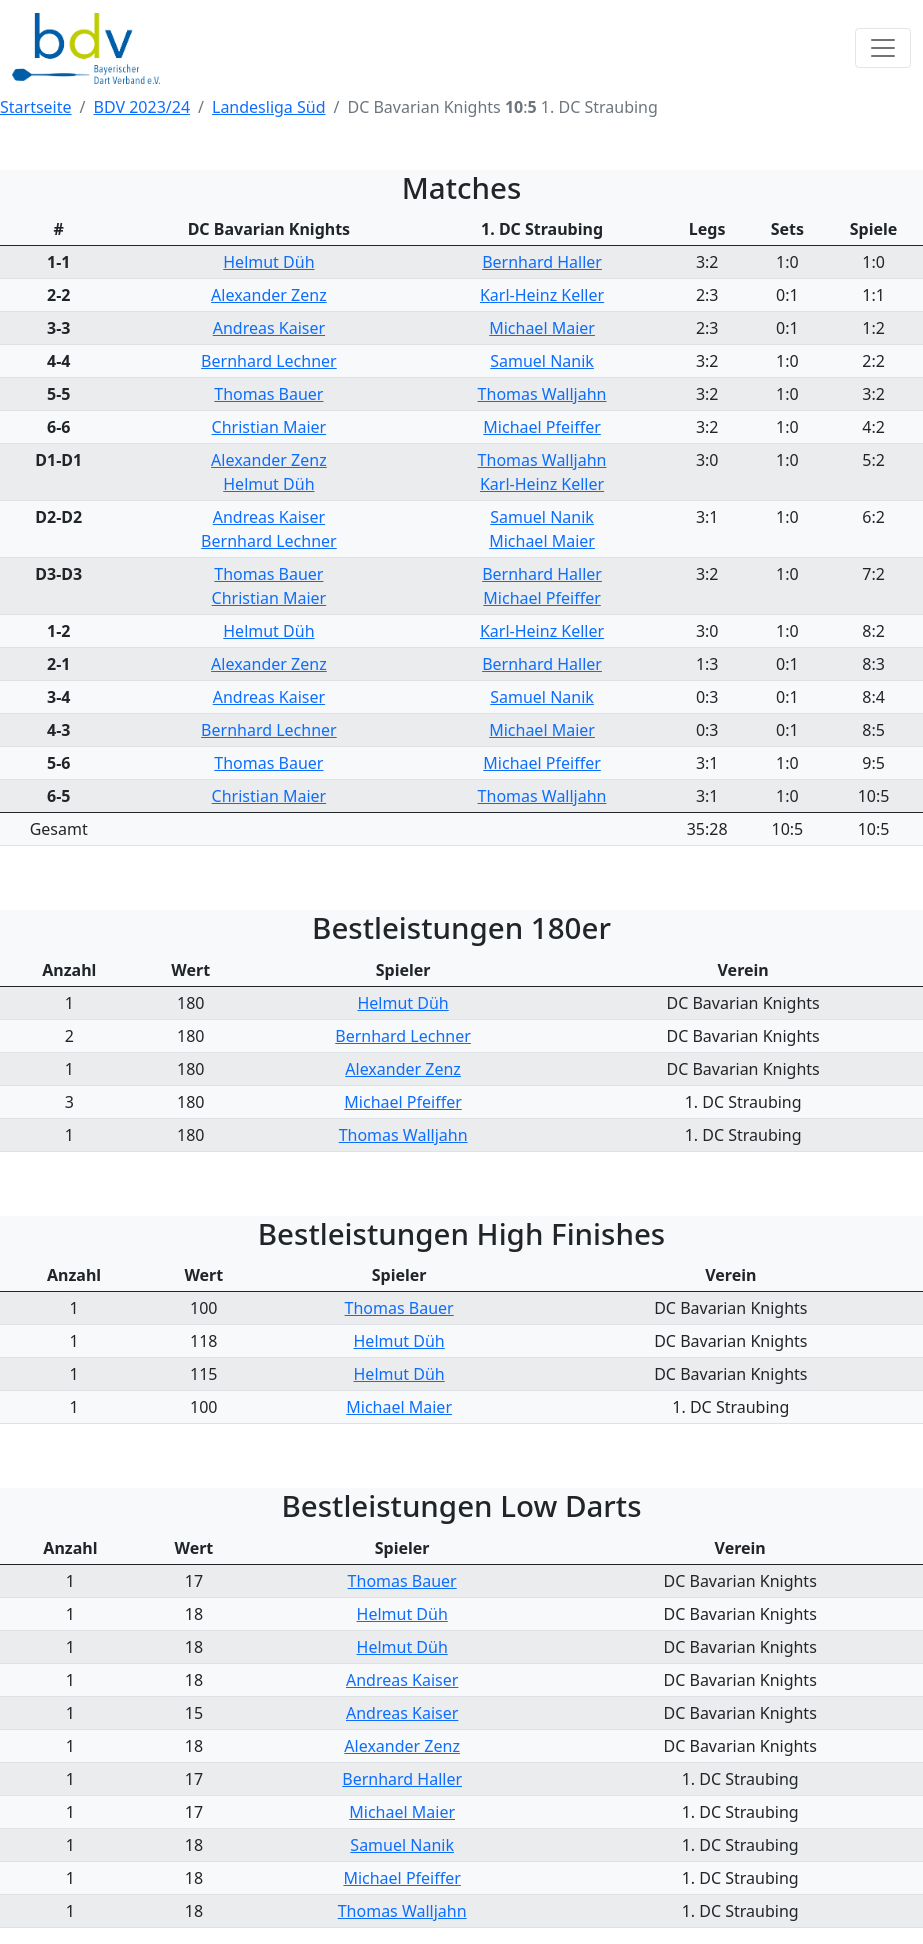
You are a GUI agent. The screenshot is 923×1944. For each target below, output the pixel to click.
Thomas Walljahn (542, 394)
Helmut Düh (268, 262)
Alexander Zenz (269, 295)
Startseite (36, 107)
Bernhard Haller (542, 262)
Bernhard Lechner (269, 361)
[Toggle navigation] (883, 48)
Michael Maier (542, 328)
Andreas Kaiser (269, 328)
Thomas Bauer (268, 394)
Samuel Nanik (542, 361)
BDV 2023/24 (142, 107)
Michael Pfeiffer (541, 427)
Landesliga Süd (269, 107)
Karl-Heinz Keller (542, 295)
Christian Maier (269, 427)
